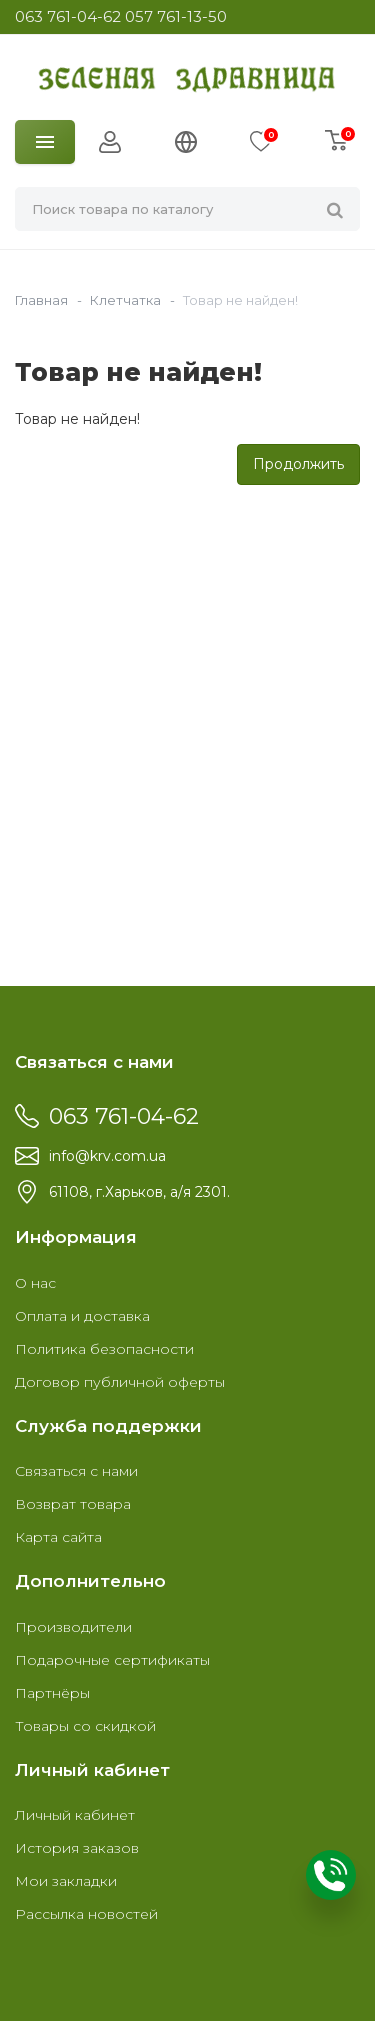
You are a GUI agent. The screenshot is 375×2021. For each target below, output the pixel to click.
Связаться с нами (76, 1471)
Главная (41, 300)
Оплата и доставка (82, 1316)
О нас (35, 1283)
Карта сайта (58, 1537)
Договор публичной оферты (120, 1382)
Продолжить (298, 464)
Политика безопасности (104, 1349)
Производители (73, 1627)
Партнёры (52, 1693)
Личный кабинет (75, 1815)
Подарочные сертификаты (112, 1660)
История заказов (77, 1848)
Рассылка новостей (86, 1914)
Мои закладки (66, 1881)
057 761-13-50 (176, 16)
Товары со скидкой (85, 1726)
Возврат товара (73, 1504)
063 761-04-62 (68, 16)
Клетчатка (125, 300)
